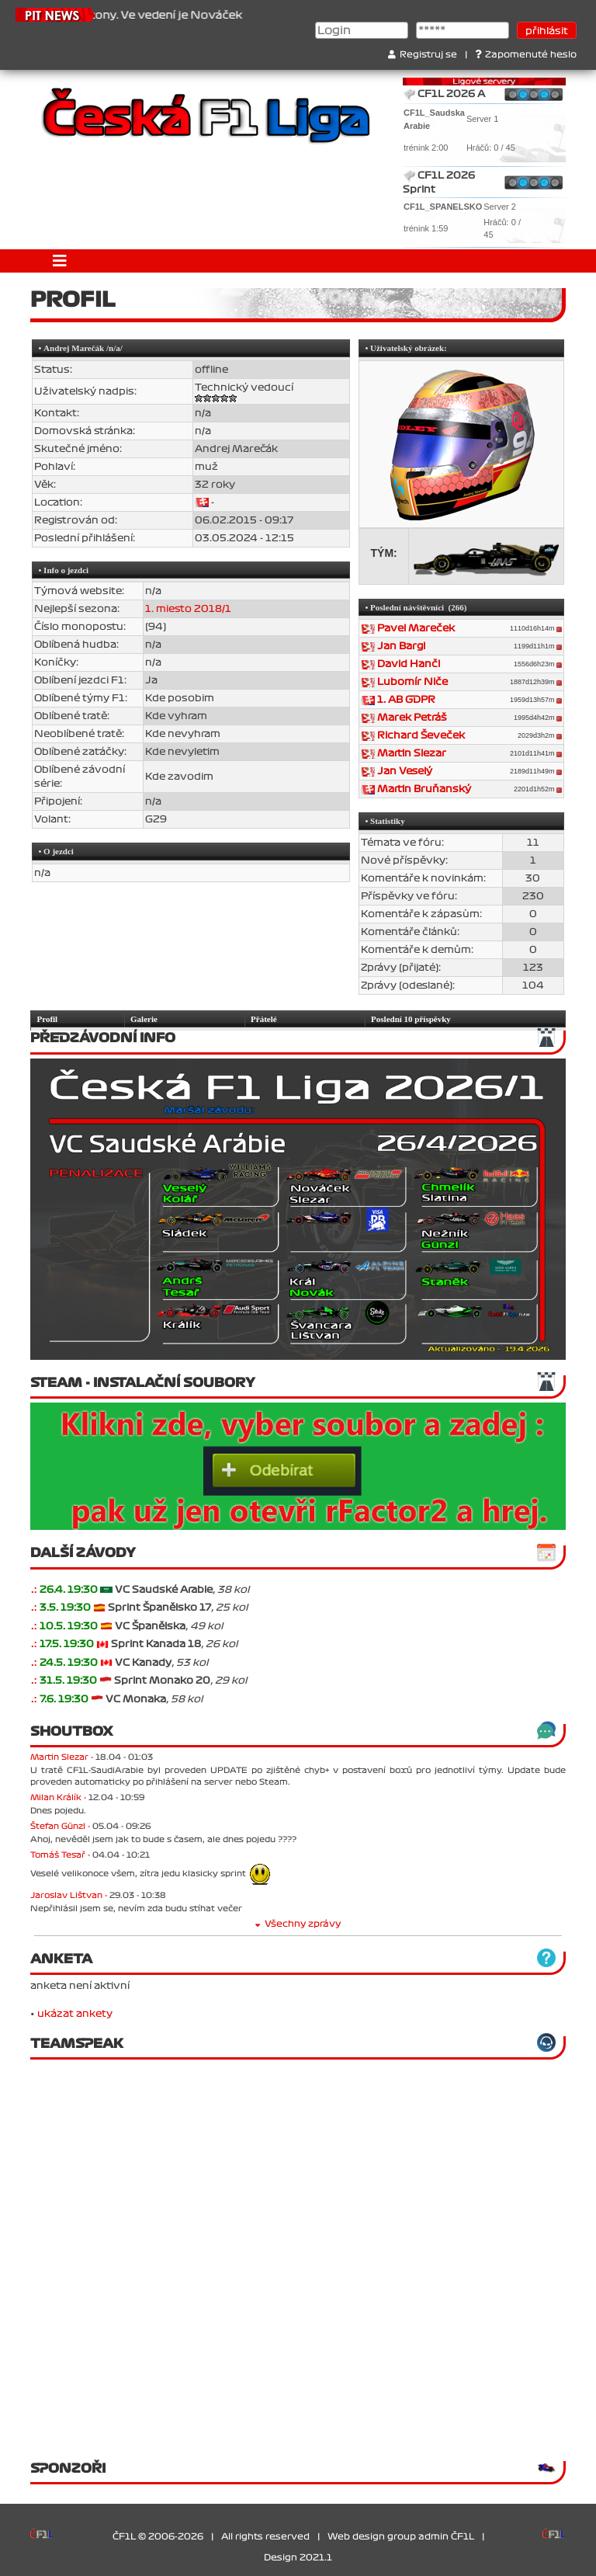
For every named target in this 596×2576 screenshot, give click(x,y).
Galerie (144, 1019)
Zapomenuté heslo (526, 54)
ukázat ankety (75, 2013)
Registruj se (422, 54)
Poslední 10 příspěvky (411, 1019)
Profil (47, 1019)
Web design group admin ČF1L (400, 2537)
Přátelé (264, 1019)
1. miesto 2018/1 (188, 609)
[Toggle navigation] (60, 261)
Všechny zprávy (298, 1924)
